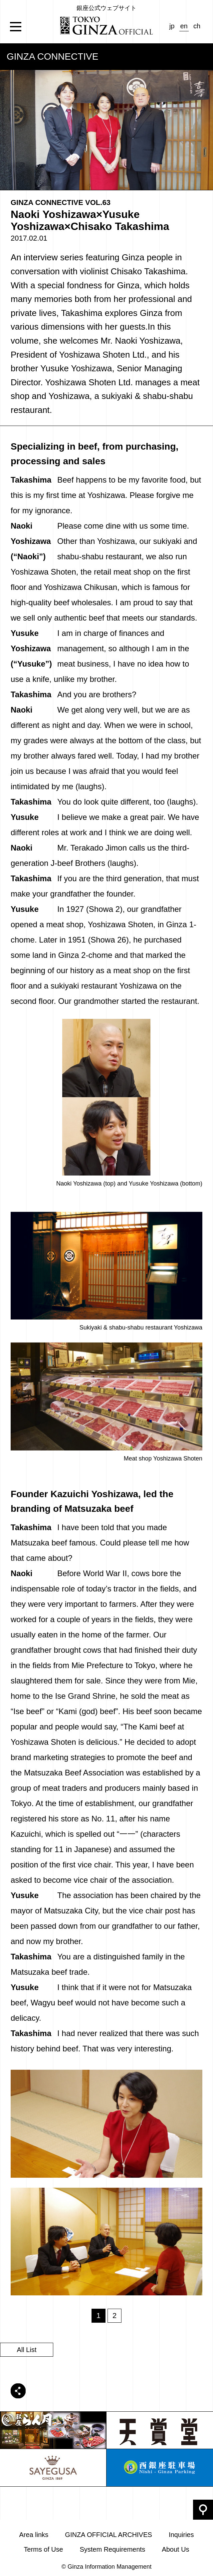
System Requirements (112, 2549)
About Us (175, 2549)
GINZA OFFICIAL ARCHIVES (108, 2534)
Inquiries (181, 2534)
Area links (34, 2534)
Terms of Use (43, 2549)
